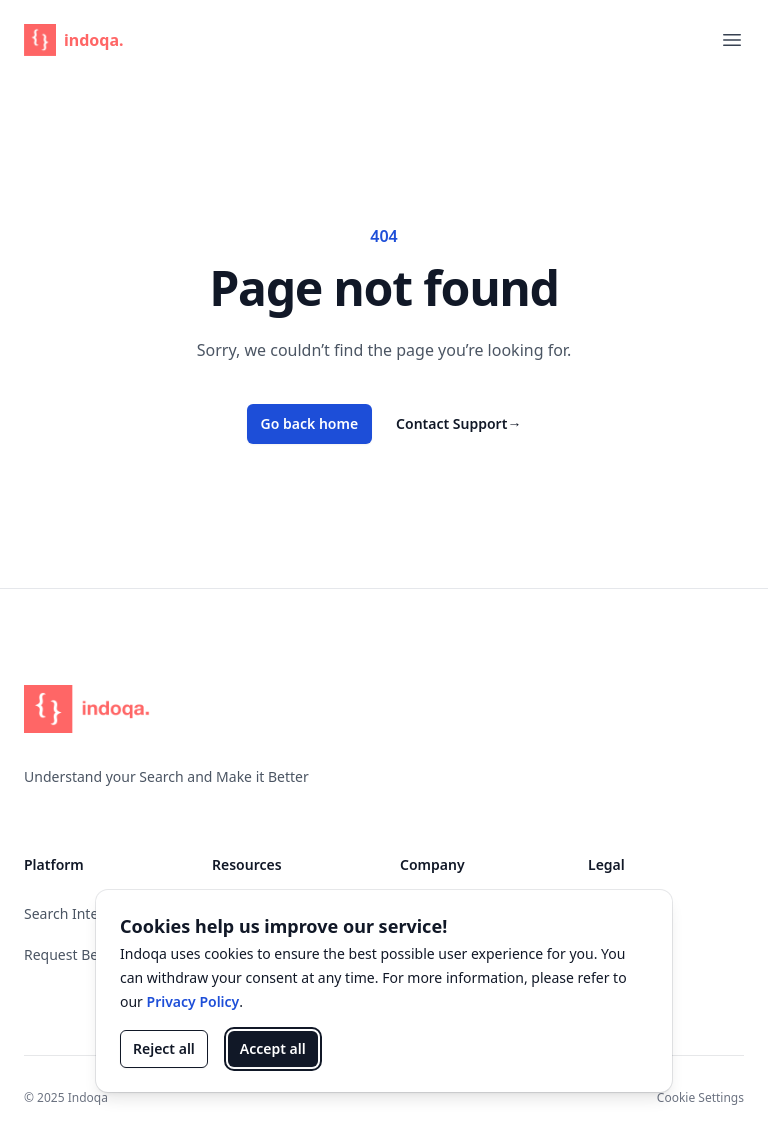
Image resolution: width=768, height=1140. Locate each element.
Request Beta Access (91, 954)
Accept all (273, 1048)
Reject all (164, 1048)
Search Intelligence (86, 913)
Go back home (310, 423)
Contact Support (458, 423)
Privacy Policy (193, 1001)
